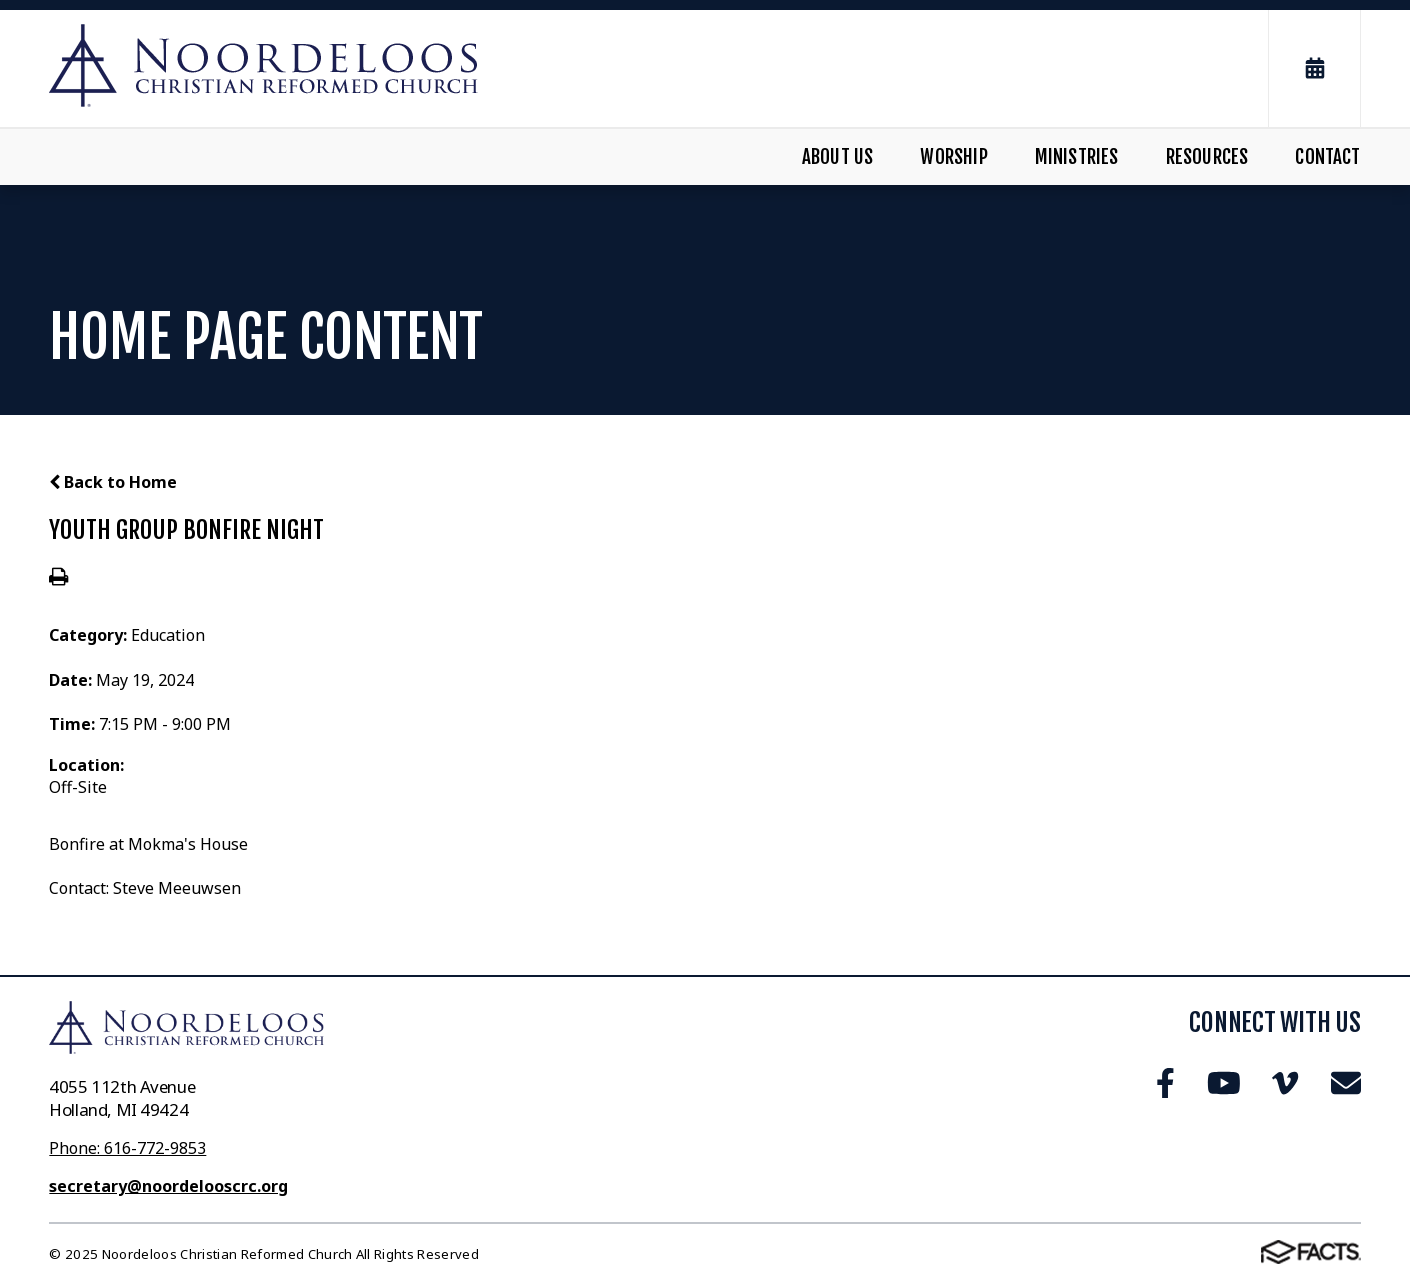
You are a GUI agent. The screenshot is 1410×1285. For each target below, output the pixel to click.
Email (1346, 1083)
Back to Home (113, 482)
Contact (1327, 157)
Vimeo (1285, 1083)
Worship (953, 157)
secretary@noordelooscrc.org (168, 1186)
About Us (838, 157)
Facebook (1165, 1083)
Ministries (1077, 157)
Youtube (1224, 1083)
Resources (1207, 157)
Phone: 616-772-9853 (127, 1148)
